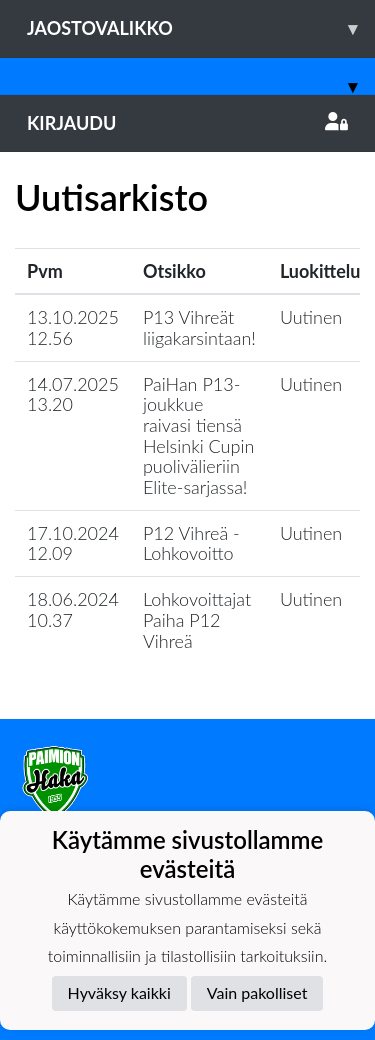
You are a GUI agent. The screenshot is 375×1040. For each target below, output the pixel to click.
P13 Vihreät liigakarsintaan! (199, 327)
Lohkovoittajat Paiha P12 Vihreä (197, 619)
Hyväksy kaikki (119, 992)
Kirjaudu (187, 123)
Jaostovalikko (201, 28)
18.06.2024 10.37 (73, 609)
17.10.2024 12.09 (73, 543)
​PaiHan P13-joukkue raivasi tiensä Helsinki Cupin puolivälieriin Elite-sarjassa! (198, 435)
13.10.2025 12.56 (73, 327)
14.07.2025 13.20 (73, 394)
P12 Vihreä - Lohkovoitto (191, 543)
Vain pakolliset (257, 992)
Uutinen (311, 317)
